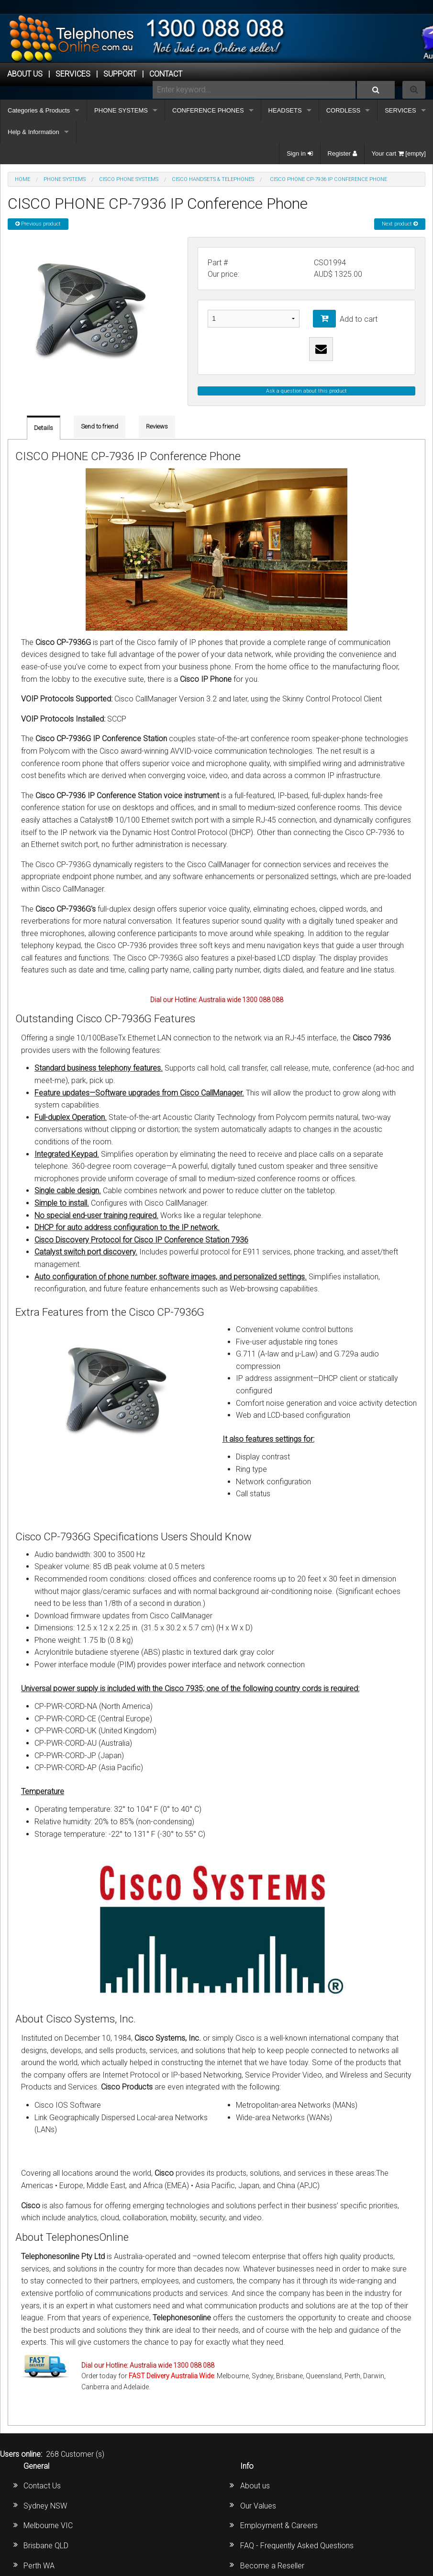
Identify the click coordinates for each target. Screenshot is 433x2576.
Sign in (299, 153)
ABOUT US (25, 74)
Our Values (258, 2505)
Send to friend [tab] (99, 426)
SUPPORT (119, 74)
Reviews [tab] (157, 426)
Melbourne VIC (48, 2525)
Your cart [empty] (399, 153)
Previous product (38, 224)
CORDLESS (343, 110)
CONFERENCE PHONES (208, 110)
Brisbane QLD (45, 2545)
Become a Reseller (272, 2565)
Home (22, 179)
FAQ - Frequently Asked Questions (297, 2545)
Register (342, 153)
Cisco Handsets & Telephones (213, 179)
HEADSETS (285, 110)
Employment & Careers (279, 2525)
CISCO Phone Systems (128, 179)
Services (73, 74)
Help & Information (33, 132)
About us (255, 2485)
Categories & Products (39, 110)
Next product (400, 224)
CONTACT (165, 74)
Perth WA (39, 2565)
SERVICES (400, 110)
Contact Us (42, 2485)
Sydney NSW (45, 2505)
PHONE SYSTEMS (121, 110)
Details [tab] (43, 427)
